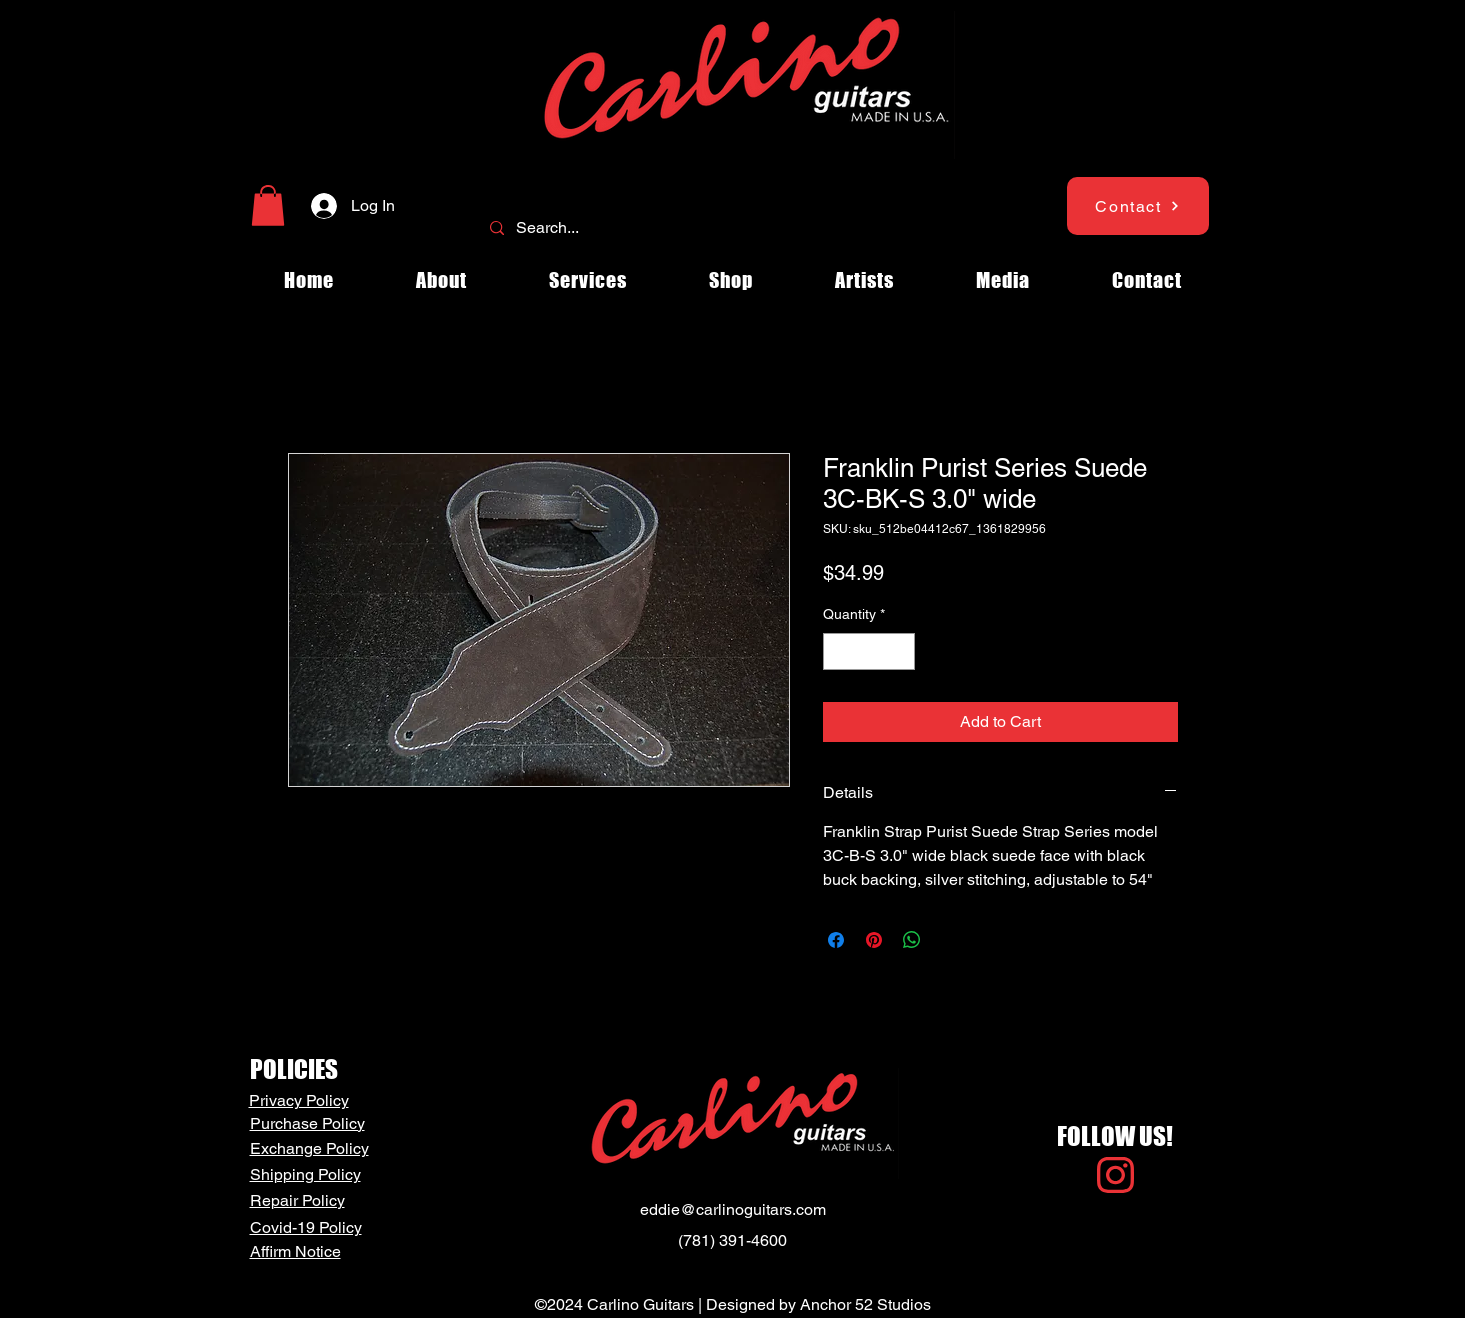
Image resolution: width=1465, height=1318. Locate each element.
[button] (268, 205)
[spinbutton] (869, 651)
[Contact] (1138, 206)
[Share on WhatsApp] (912, 940)
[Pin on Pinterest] (874, 940)
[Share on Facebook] (836, 940)
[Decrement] (838, 651)
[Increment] (899, 651)
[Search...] (731, 228)
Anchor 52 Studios (865, 1304)
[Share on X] (950, 940)
